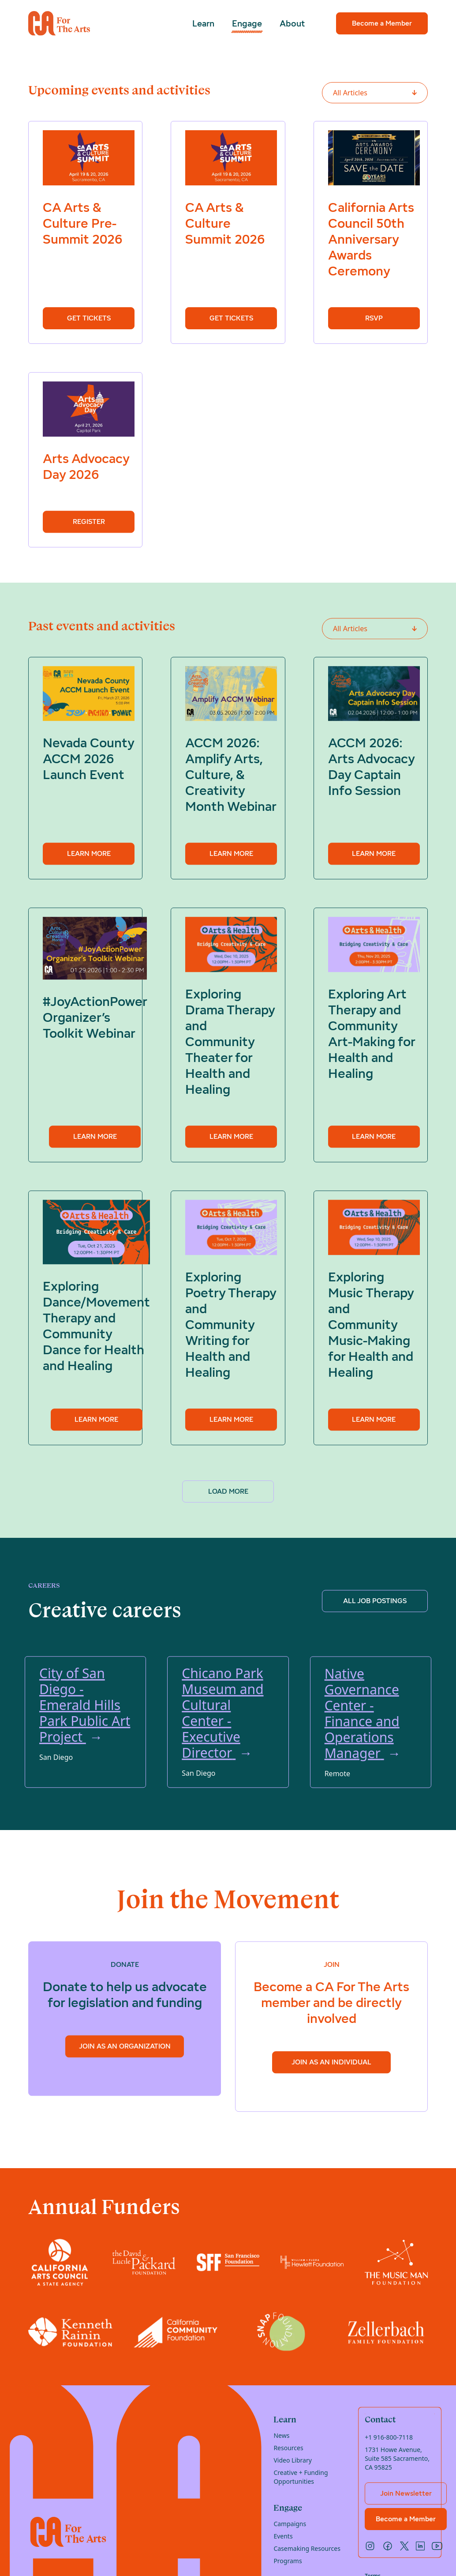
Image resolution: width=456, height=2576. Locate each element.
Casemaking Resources (306, 2548)
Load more (228, 1491)
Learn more (89, 854)
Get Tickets (89, 318)
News (281, 2435)
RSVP (374, 318)
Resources (288, 2448)
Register (89, 522)
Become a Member (382, 23)
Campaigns (289, 2524)
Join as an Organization (125, 2047)
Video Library (292, 2460)
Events (282, 2536)
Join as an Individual (331, 2063)
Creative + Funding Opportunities (300, 2477)
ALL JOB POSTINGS (375, 1601)
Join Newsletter (406, 2493)
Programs (287, 2561)
